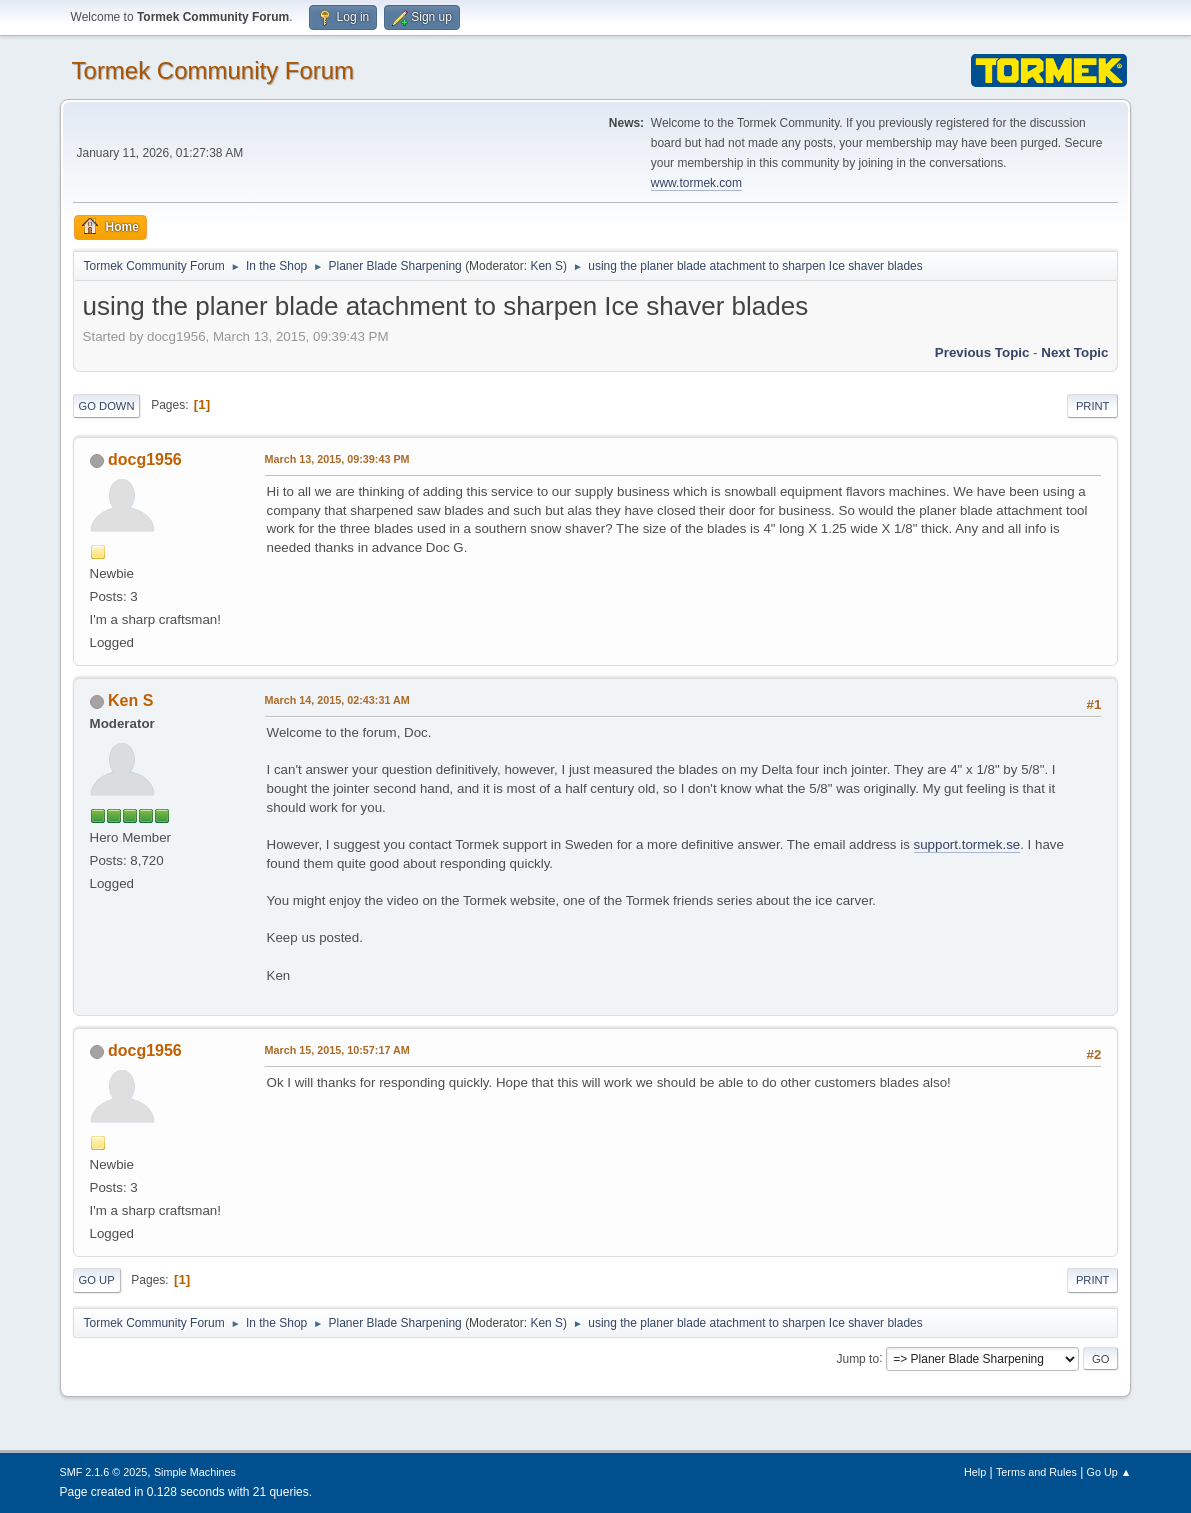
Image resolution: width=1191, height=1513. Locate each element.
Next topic (1074, 352)
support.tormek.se (967, 844)
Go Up (97, 1280)
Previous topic (982, 352)
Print (1093, 406)
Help (975, 1472)
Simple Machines (195, 1472)
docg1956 (145, 459)
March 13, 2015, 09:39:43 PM (337, 459)
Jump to (857, 1358)
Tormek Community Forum (213, 70)
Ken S (546, 266)
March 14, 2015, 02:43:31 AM (337, 700)
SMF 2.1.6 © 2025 (104, 1472)
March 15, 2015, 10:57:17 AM (337, 1050)
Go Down (107, 406)
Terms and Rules (1036, 1472)
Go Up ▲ (1109, 1472)
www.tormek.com (696, 183)
